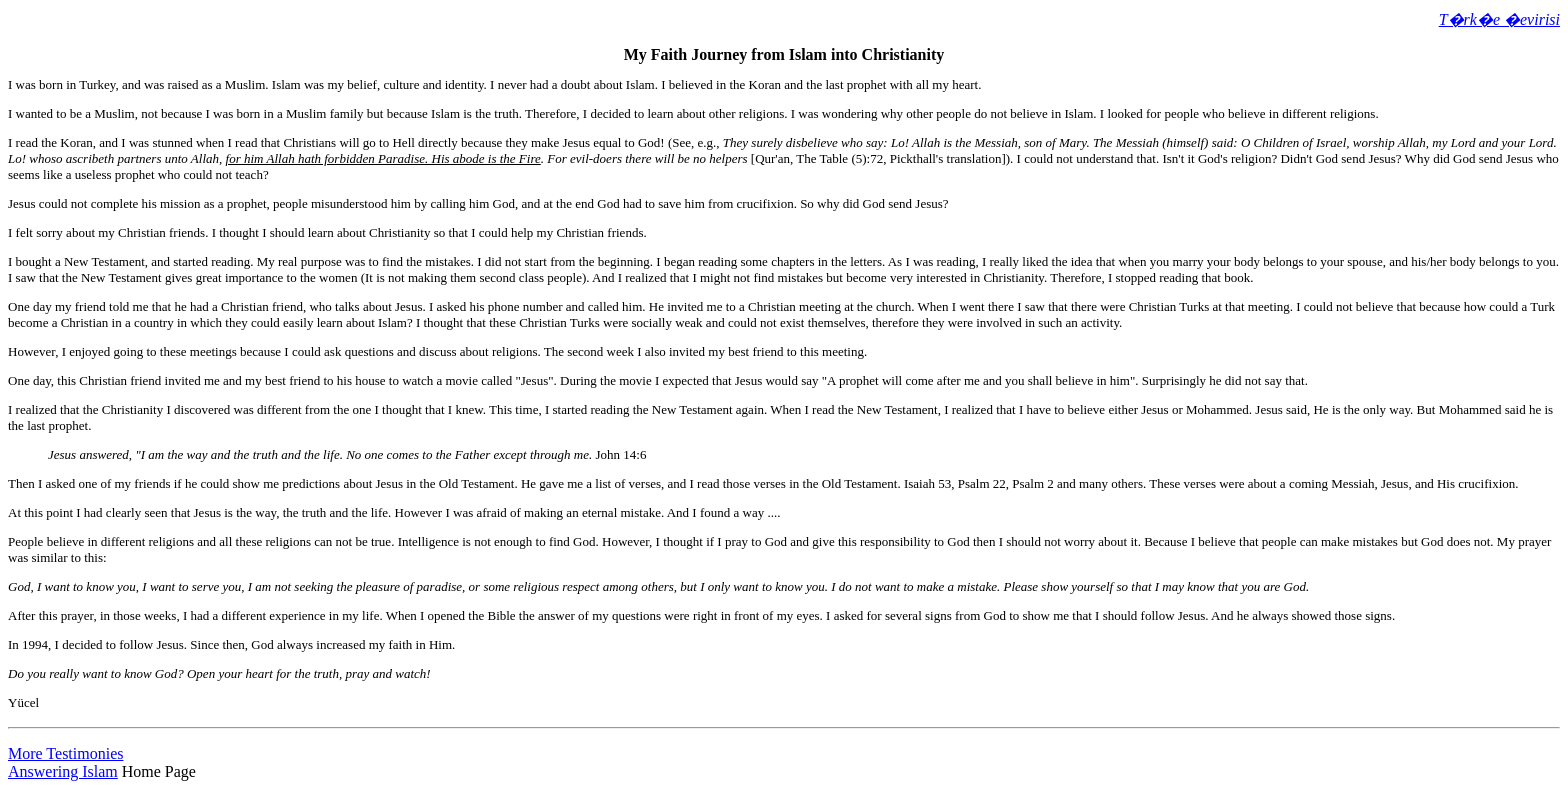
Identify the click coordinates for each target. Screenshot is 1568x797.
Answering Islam (63, 771)
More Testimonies (65, 753)
